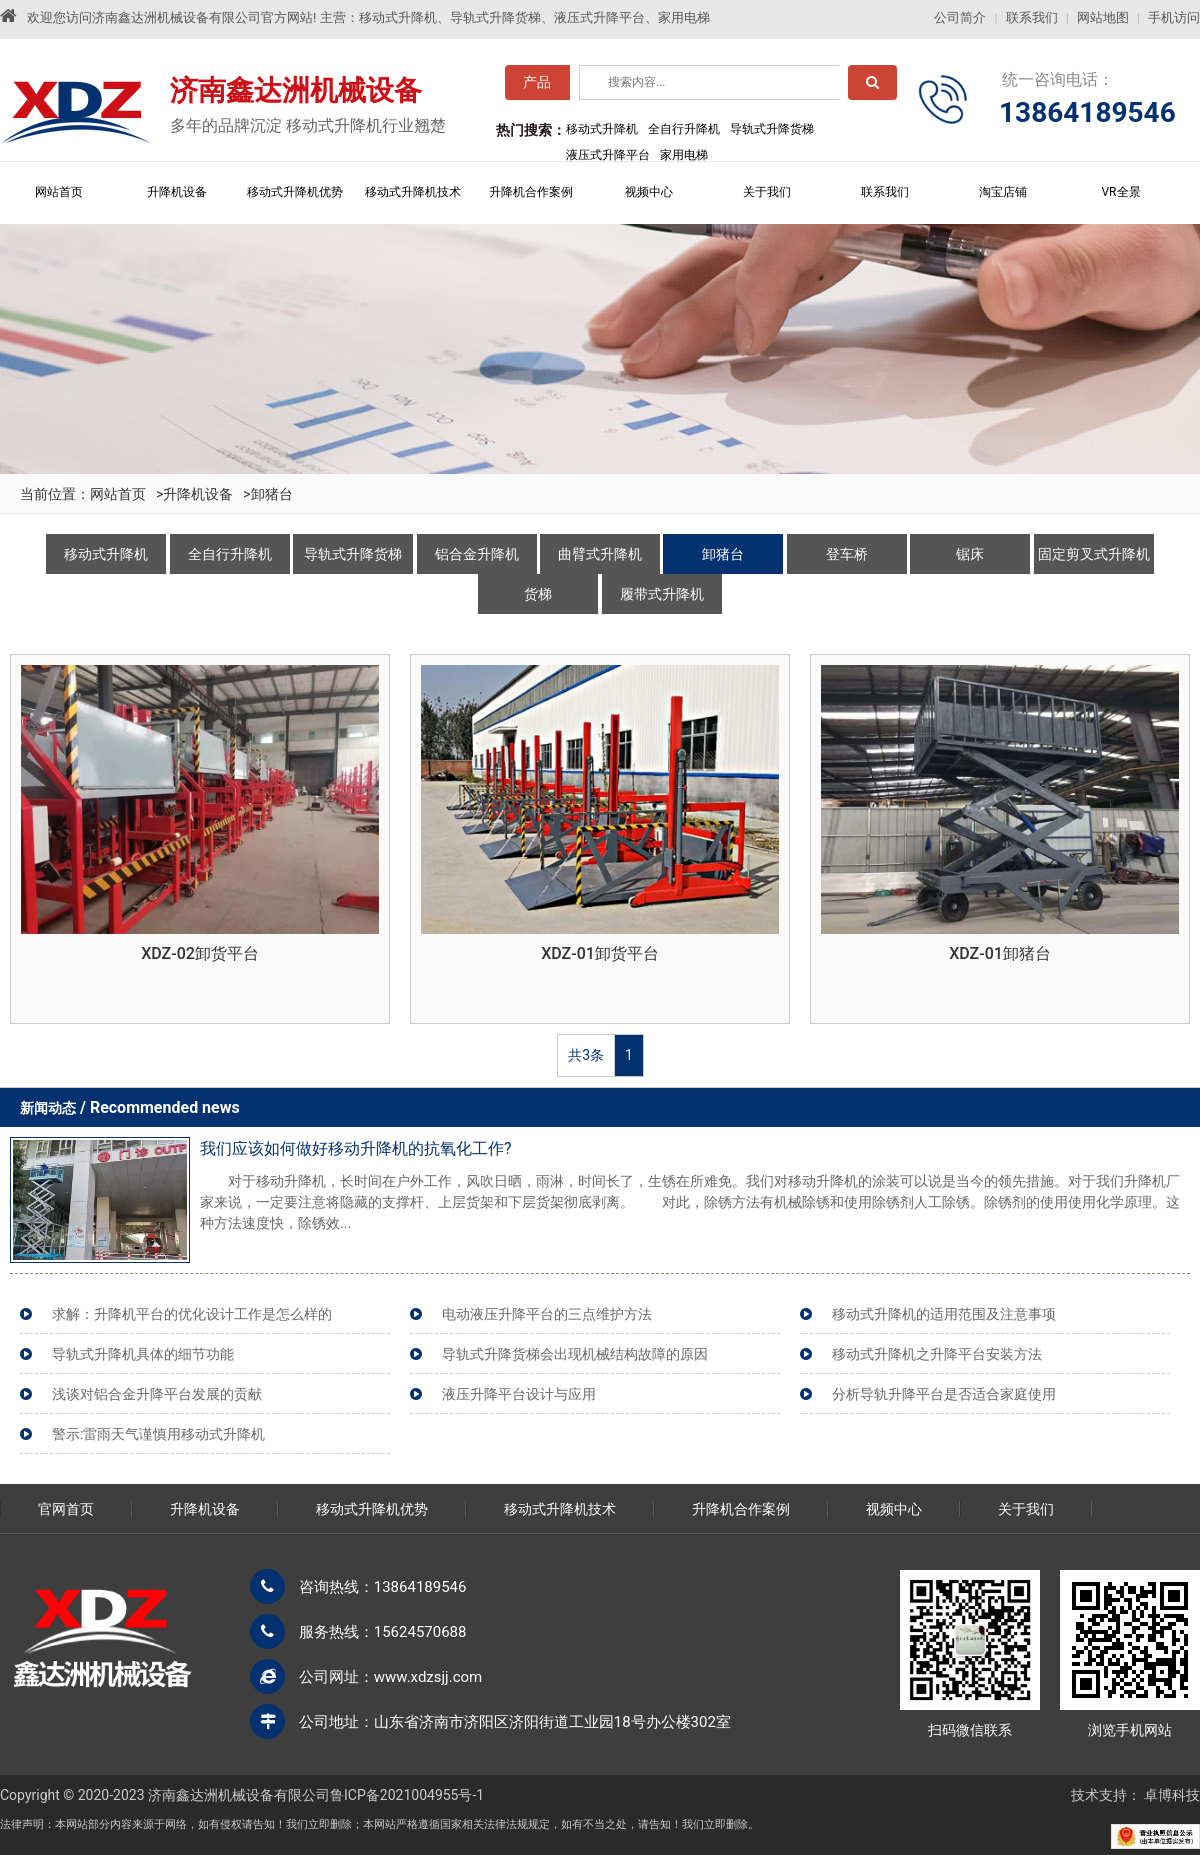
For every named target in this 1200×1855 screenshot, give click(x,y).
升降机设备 (177, 192)
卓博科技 (1172, 1795)
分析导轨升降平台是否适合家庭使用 (944, 1394)
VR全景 (1120, 192)
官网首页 (66, 1509)
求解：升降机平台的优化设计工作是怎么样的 (192, 1314)
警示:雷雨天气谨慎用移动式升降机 (158, 1434)
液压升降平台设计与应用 (519, 1394)
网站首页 (59, 192)
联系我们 (1032, 17)
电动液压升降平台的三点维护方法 (547, 1314)
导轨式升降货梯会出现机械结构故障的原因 (575, 1354)
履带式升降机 (662, 594)
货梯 (538, 594)
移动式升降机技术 (413, 192)
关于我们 (767, 192)
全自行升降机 (230, 554)
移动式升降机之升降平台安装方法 (937, 1354)
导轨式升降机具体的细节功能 (143, 1354)
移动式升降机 (106, 554)
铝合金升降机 (477, 554)
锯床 (970, 554)
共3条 (586, 1055)
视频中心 (649, 192)
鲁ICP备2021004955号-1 (407, 1795)
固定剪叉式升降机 (1094, 554)
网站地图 (1103, 17)
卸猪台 (272, 494)
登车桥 (847, 554)
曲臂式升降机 (600, 554)
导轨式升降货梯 (353, 554)
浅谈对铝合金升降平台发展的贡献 (157, 1394)
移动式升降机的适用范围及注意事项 (944, 1314)
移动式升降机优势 (295, 192)
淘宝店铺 (1003, 192)
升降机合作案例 (531, 192)
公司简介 (960, 17)
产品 (537, 87)
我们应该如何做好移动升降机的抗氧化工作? (356, 1148)
